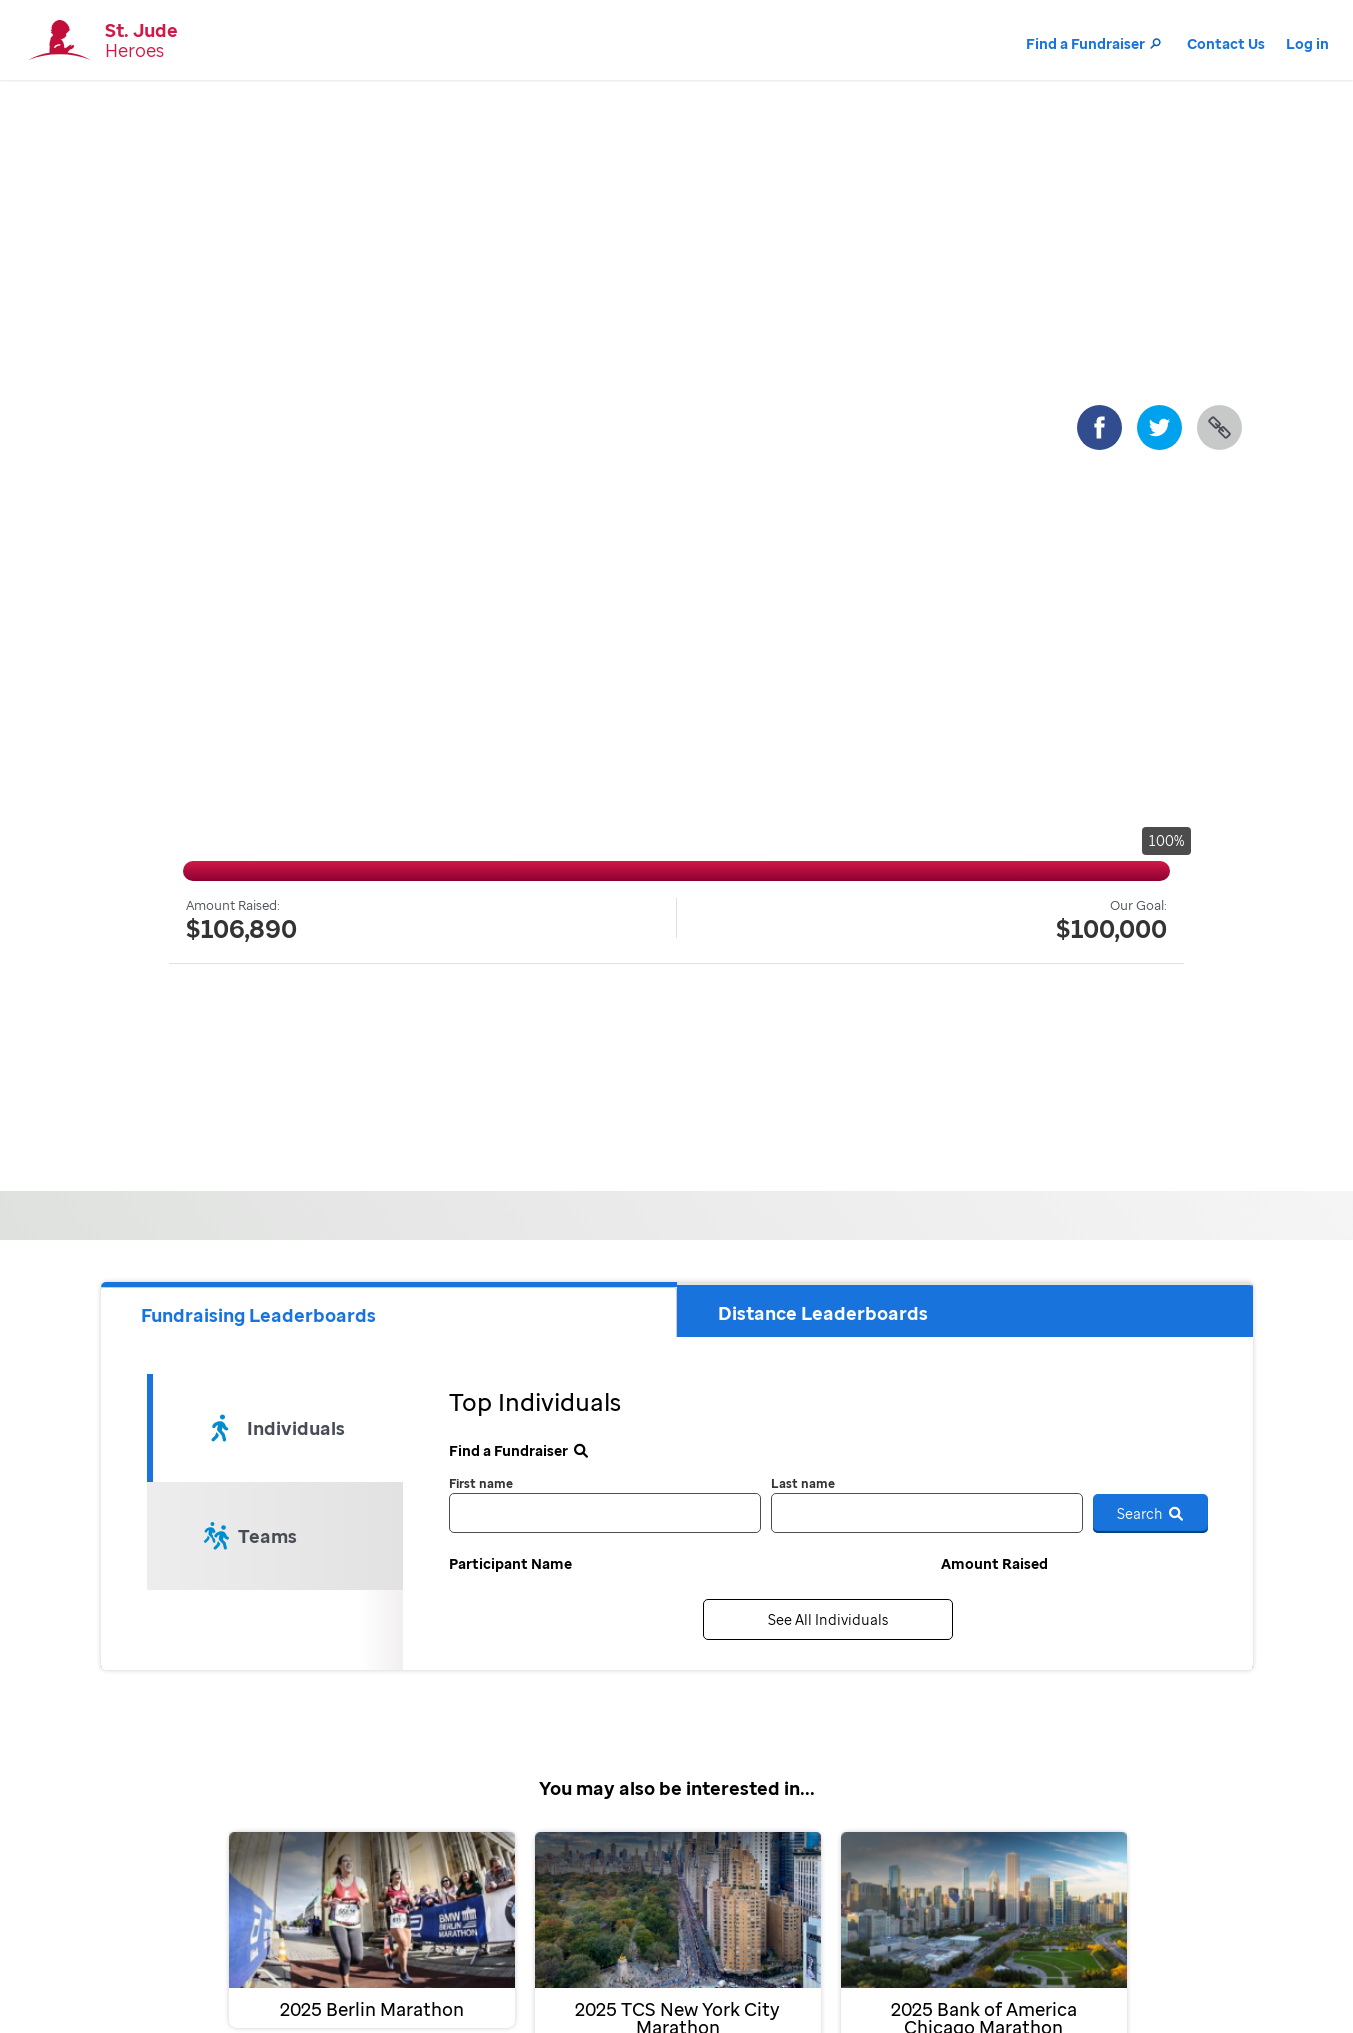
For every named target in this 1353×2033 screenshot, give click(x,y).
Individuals (277, 1428)
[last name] (927, 1513)
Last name (803, 1483)
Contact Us (1226, 43)
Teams (250, 1536)
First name (481, 1483)
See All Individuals (828, 1619)
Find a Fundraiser (1096, 43)
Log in (1307, 43)
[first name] (605, 1513)
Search (1150, 1513)
